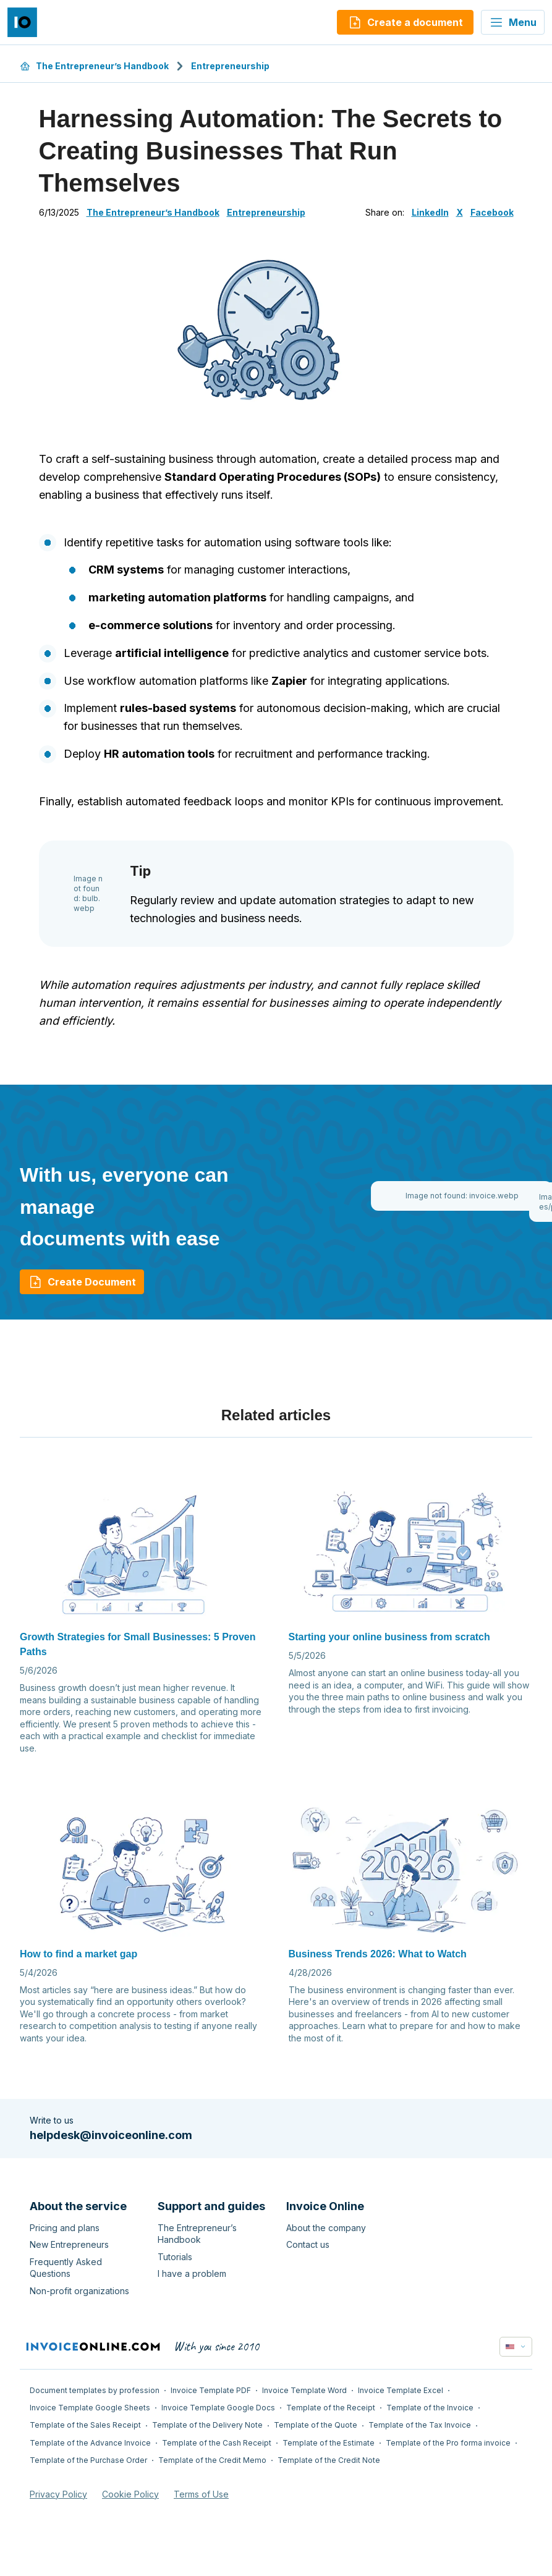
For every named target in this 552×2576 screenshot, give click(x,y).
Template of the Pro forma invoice (448, 2442)
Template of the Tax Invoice (419, 2425)
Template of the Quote (315, 2425)
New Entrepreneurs (69, 2244)
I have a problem (192, 2273)
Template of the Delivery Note (207, 2425)
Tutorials (175, 2257)
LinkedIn (430, 212)
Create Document (82, 1281)
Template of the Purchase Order (88, 2460)
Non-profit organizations (79, 2291)
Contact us (307, 2244)
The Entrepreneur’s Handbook (94, 66)
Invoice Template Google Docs (218, 2407)
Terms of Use (201, 2494)
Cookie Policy (130, 2494)
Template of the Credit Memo (212, 2460)
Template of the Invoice (429, 2407)
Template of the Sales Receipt (85, 2425)
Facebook (492, 212)
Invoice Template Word (304, 2390)
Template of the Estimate (328, 2442)
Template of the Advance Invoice (90, 2442)
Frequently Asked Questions (66, 2267)
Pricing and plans (65, 2227)
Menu (513, 22)
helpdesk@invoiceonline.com (111, 2135)
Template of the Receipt (330, 2407)
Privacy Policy (58, 2494)
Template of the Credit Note (329, 2460)
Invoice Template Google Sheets (90, 2407)
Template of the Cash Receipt (216, 2442)
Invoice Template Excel (400, 2390)
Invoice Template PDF (211, 2390)
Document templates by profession (94, 2390)
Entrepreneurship (230, 66)
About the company (326, 2227)
